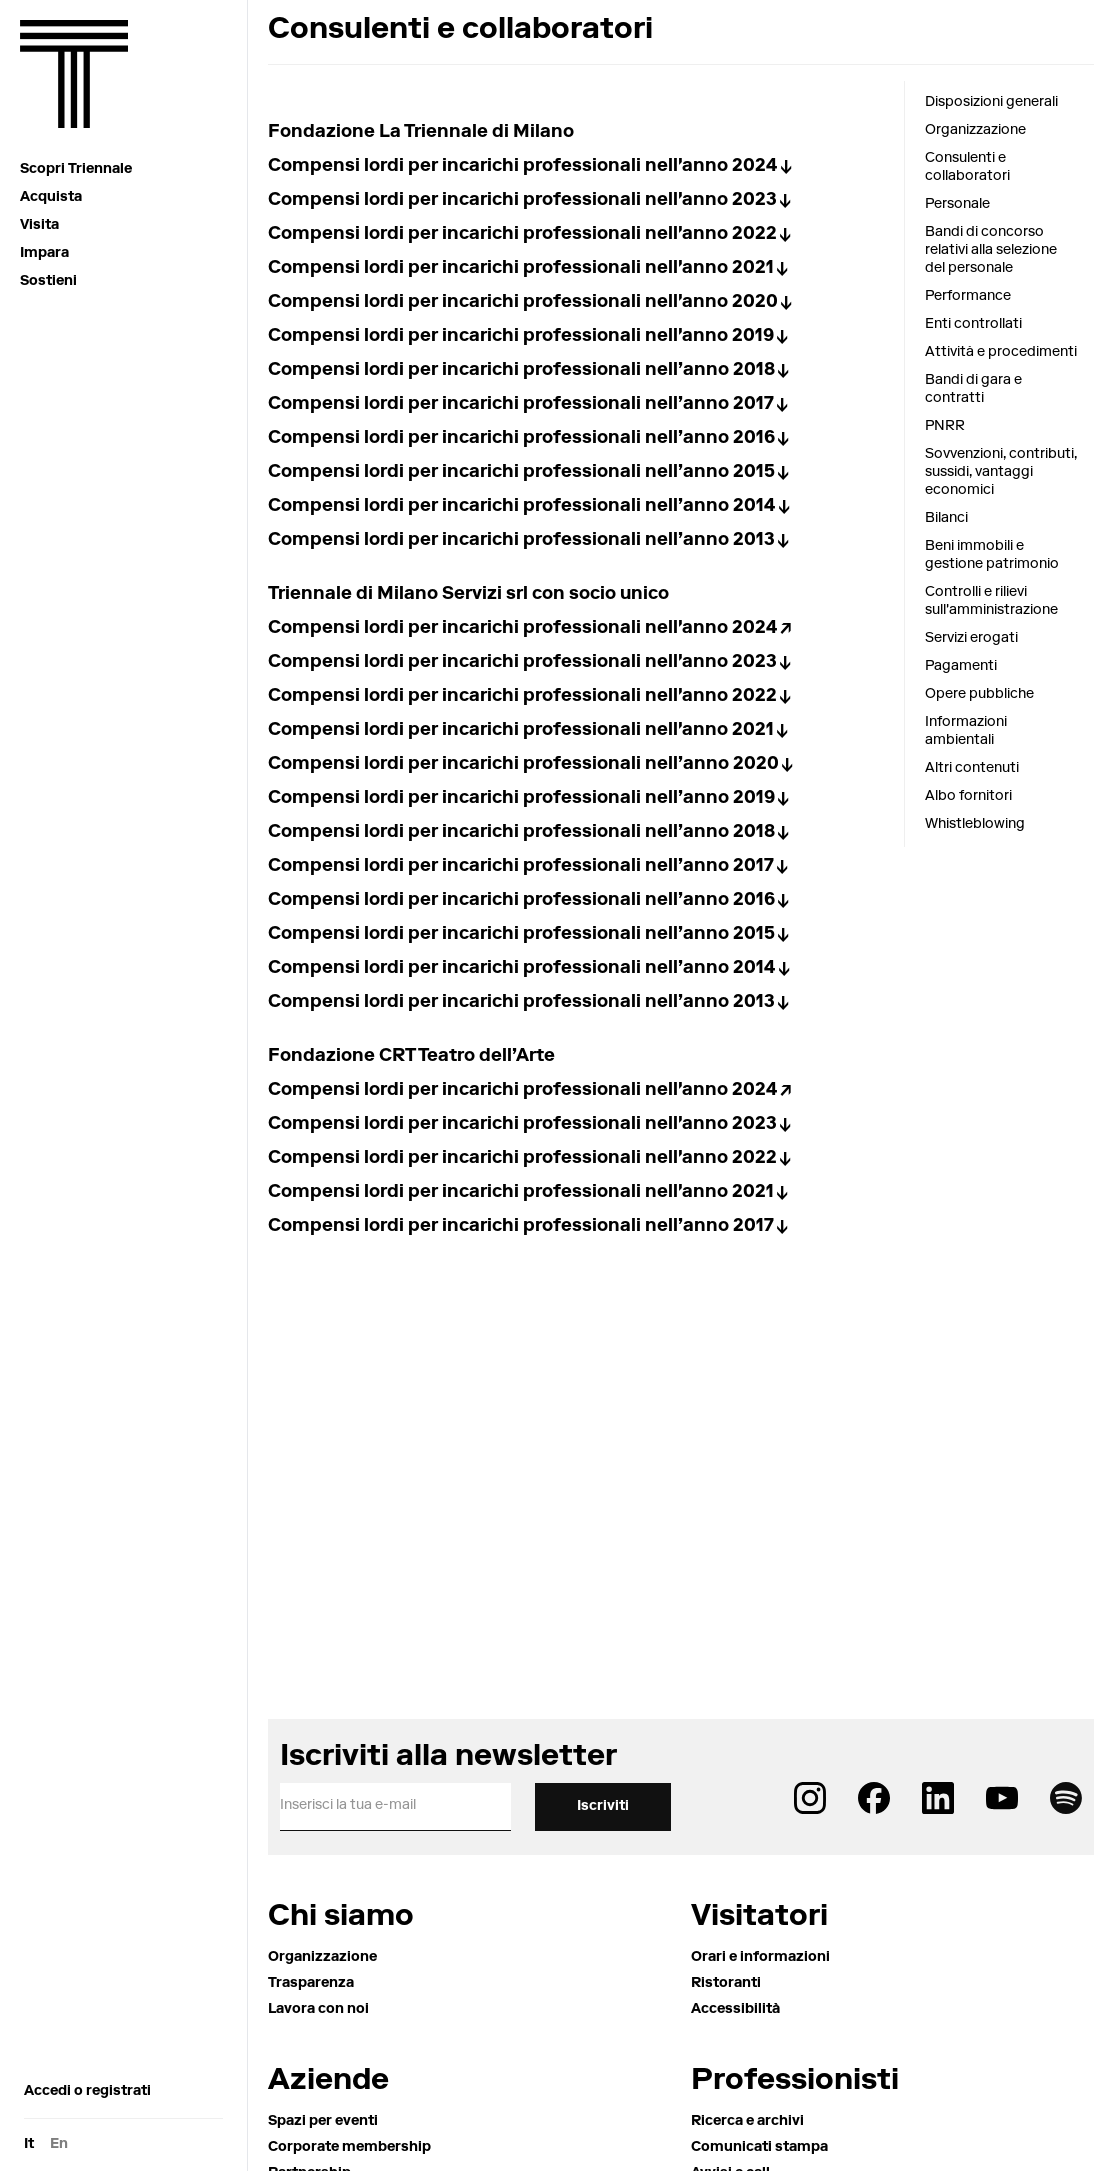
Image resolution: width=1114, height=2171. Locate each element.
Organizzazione (975, 131)
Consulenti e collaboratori (967, 168)
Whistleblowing (975, 825)
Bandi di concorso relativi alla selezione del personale (991, 251)
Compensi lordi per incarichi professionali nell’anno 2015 (521, 473)
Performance (968, 297)
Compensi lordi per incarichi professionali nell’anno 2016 (521, 439)
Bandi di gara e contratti (973, 390)
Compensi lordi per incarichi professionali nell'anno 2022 (522, 235)
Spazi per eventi (323, 2122)
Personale (957, 205)
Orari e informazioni (760, 1958)
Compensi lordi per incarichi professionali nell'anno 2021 (521, 269)
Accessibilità (735, 2010)
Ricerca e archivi (747, 2122)
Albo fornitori (968, 797)
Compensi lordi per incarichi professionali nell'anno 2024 (523, 167)
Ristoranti (726, 1984)
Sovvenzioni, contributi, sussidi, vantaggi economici (1001, 473)
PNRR (945, 427)
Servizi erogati (971, 639)
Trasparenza (311, 1984)
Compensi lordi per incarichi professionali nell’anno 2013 (521, 541)
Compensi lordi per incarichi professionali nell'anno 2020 (523, 303)
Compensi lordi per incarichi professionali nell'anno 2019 (521, 337)
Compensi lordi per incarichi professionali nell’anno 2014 (522, 507)
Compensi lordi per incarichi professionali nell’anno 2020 (523, 765)
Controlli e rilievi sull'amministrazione (991, 602)
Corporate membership (349, 2148)
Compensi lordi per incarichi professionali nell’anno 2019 (521, 799)
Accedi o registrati (87, 2092)
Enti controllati (973, 325)
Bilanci (946, 519)
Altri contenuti (972, 769)
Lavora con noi (318, 2010)
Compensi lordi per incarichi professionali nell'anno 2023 (522, 201)
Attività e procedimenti (1001, 353)
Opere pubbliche (979, 695)
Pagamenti (961, 667)
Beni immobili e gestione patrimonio (992, 556)
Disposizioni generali (991, 103)
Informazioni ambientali (966, 732)
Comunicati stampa (759, 2148)
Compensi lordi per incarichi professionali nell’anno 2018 (521, 371)
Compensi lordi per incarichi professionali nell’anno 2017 (521, 405)
